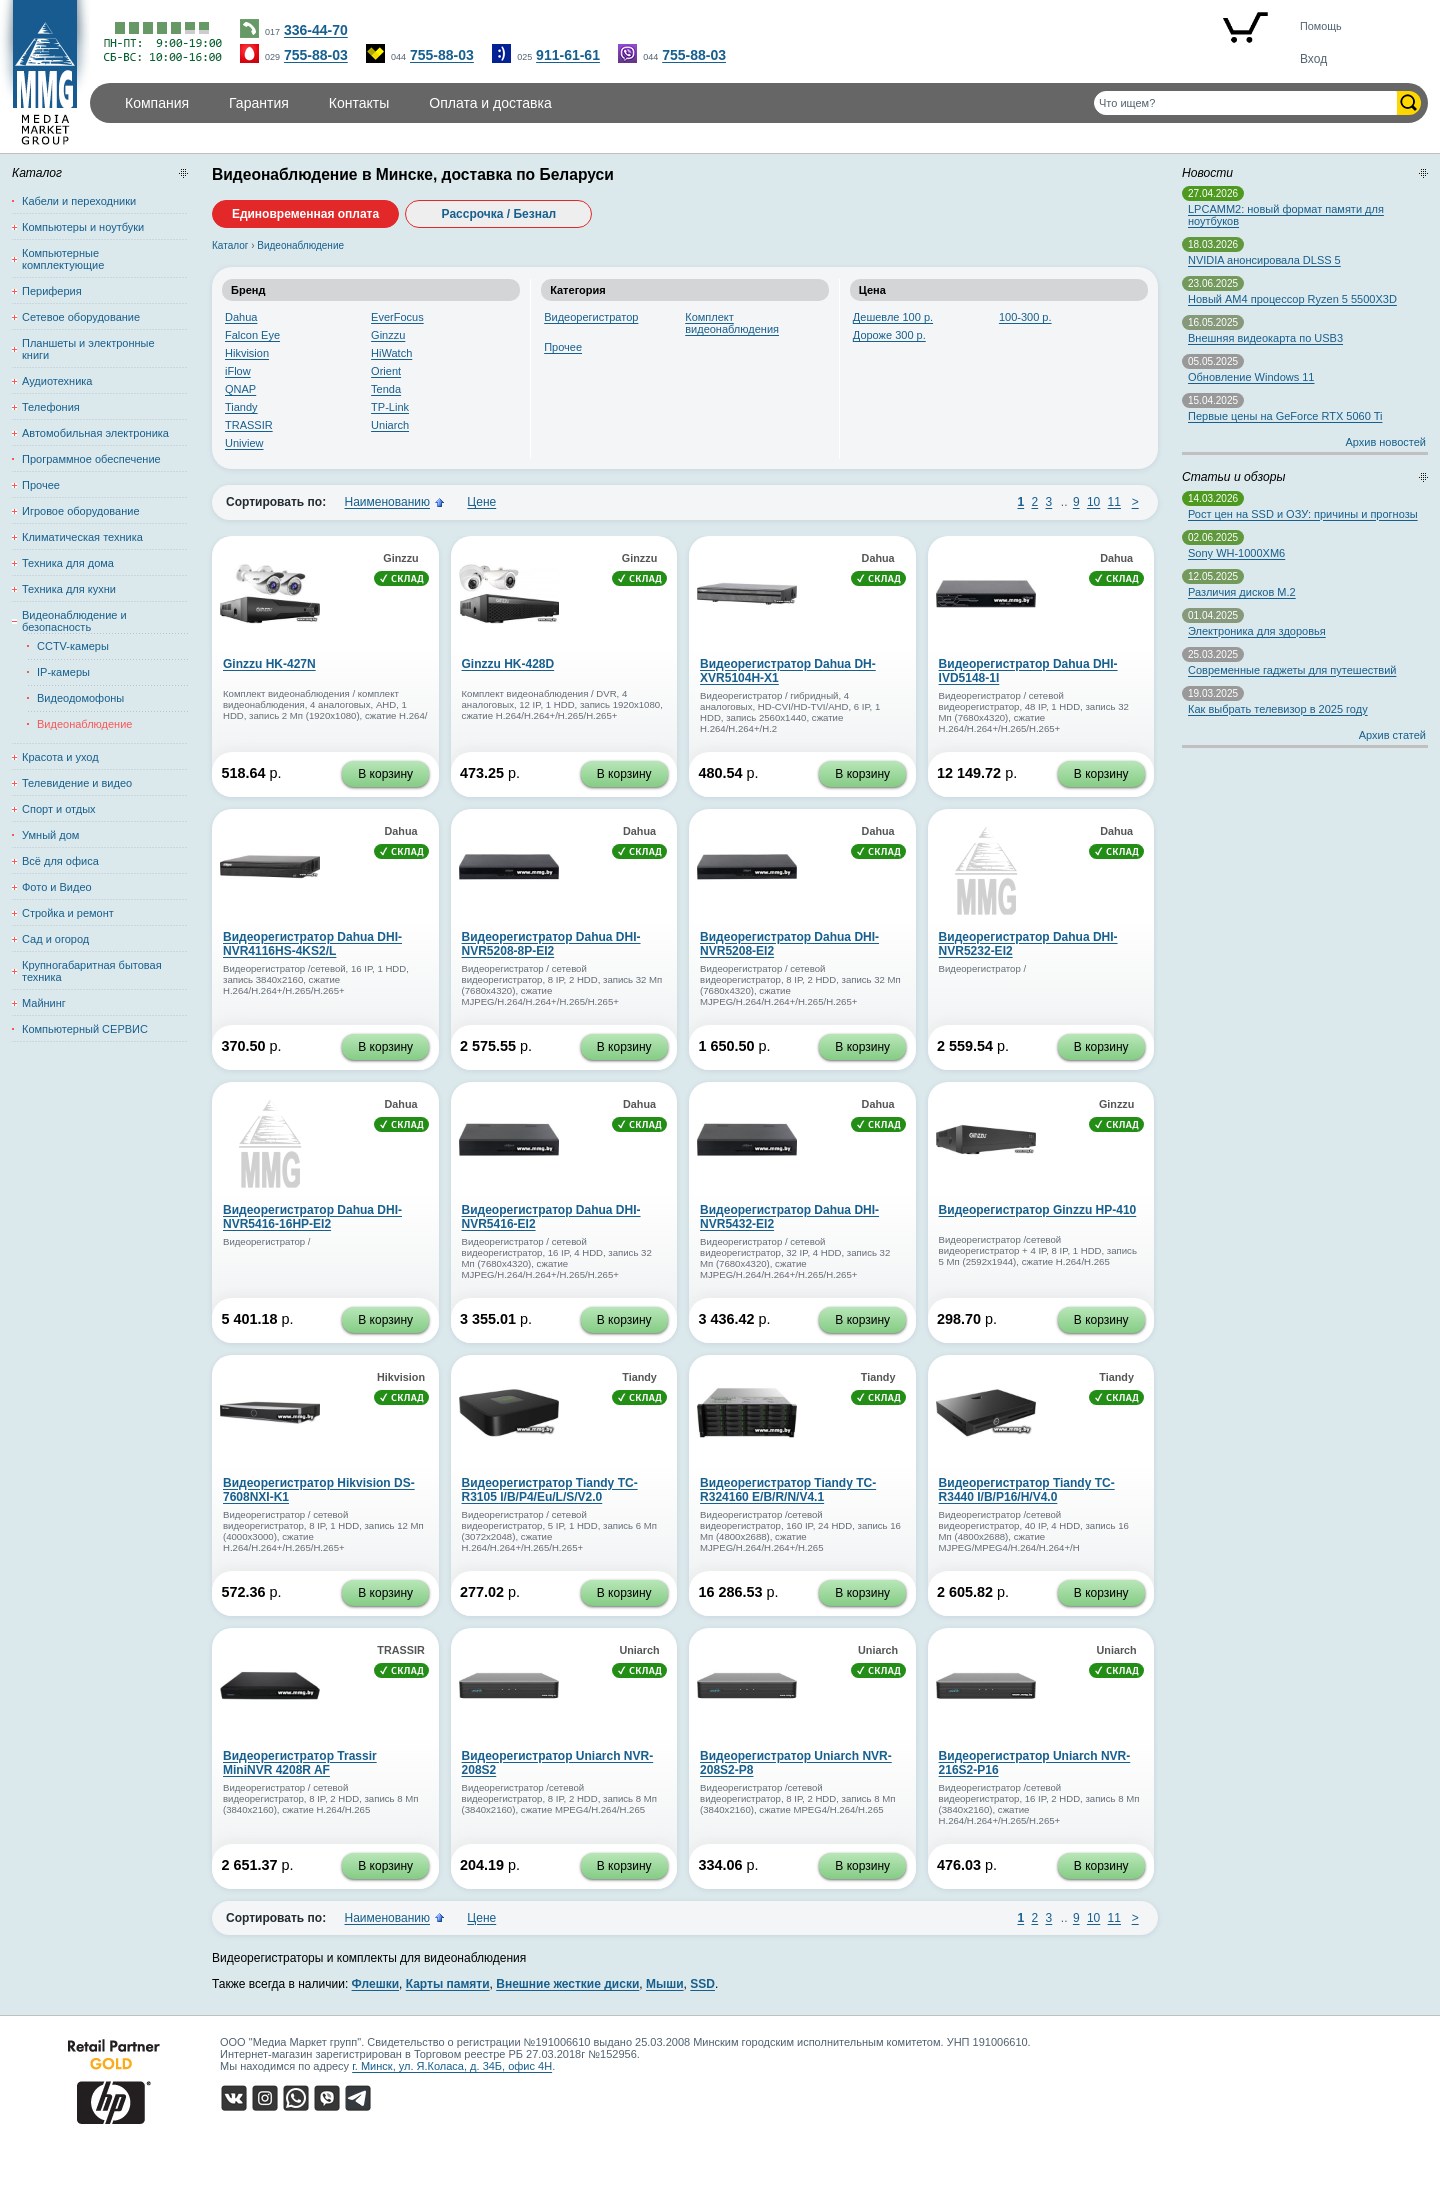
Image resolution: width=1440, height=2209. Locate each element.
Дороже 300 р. (889, 335)
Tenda (386, 389)
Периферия (52, 291)
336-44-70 (316, 30)
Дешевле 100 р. (893, 317)
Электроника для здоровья (1257, 631)
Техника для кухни (69, 589)
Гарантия (259, 103)
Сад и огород (55, 939)
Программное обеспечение (91, 459)
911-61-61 (568, 55)
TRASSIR (249, 425)
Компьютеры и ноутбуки (83, 227)
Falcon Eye (252, 335)
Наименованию (387, 502)
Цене (481, 502)
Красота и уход (60, 757)
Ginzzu (388, 335)
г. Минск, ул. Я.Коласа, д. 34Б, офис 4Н (452, 2066)
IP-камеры (63, 672)
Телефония (51, 407)
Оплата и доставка (490, 103)
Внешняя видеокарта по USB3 (1265, 338)
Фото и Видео (57, 887)
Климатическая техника (82, 537)
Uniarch (390, 425)
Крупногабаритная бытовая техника (92, 971)
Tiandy (241, 407)
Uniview (244, 443)
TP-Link (390, 407)
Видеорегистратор (591, 317)
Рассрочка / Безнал (499, 214)
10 (1093, 502)
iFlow (238, 371)
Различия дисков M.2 (1242, 592)
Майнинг (44, 1003)
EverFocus (397, 317)
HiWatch (391, 353)
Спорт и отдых (59, 809)
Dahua (241, 317)
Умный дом (50, 835)
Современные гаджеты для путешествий (1292, 670)
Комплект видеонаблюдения (732, 323)
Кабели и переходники (79, 201)
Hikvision (247, 353)
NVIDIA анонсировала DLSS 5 (1264, 260)
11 (1114, 502)
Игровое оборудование (81, 511)
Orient (386, 371)
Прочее (563, 347)
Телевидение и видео (77, 783)
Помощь (1321, 26)
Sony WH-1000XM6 (1236, 553)
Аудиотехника (57, 381)
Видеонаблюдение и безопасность (74, 621)
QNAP (240, 389)
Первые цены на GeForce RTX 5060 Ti (1285, 416)
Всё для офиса (60, 861)
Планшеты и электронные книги (88, 349)
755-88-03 (316, 55)
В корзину (385, 774)
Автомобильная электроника (95, 433)
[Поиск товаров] (1245, 103)
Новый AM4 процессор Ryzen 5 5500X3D (1292, 299)
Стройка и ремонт (68, 913)
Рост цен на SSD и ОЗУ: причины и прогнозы (1303, 514)
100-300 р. (1025, 317)
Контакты (359, 103)
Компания (157, 103)
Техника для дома (68, 563)
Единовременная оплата (305, 214)
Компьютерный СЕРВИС (85, 1029)
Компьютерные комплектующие (63, 259)
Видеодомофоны (80, 698)
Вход (1313, 59)
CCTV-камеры (73, 646)
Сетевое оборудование (81, 317)
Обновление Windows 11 (1251, 377)
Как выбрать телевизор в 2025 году (1278, 709)
